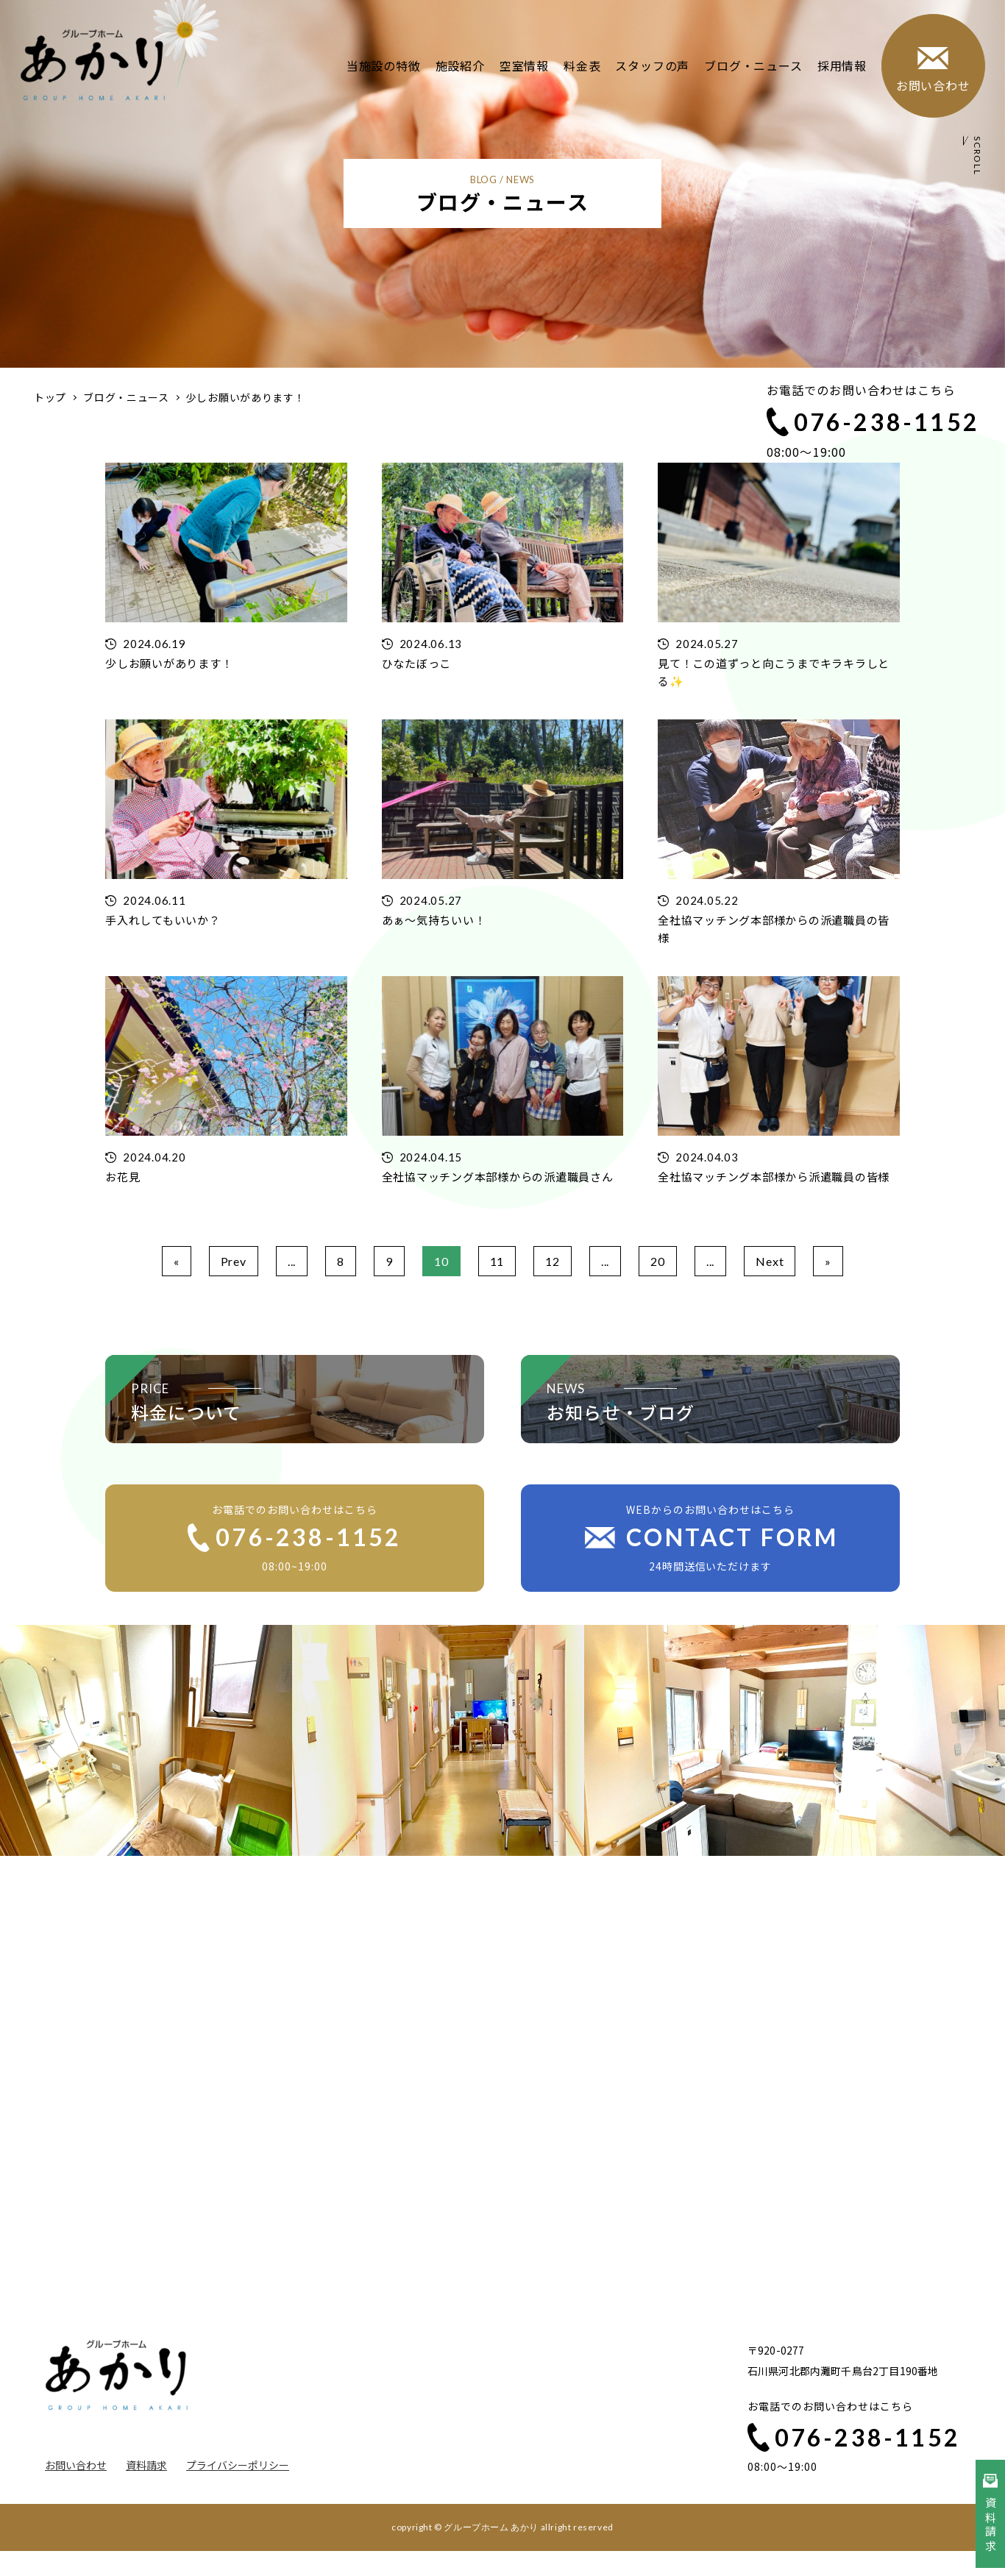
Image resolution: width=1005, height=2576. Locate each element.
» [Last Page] (828, 1261)
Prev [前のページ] (233, 1261)
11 (497, 1261)
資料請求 (146, 2465)
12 (552, 1261)
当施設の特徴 (384, 65)
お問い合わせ (76, 2465)
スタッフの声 (652, 65)
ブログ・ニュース (753, 65)
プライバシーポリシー (237, 2465)
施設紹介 (459, 65)
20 (657, 1261)
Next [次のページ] (770, 1261)
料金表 (582, 65)
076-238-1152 (873, 422)
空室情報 (524, 65)
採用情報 (841, 65)
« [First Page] (177, 1261)
